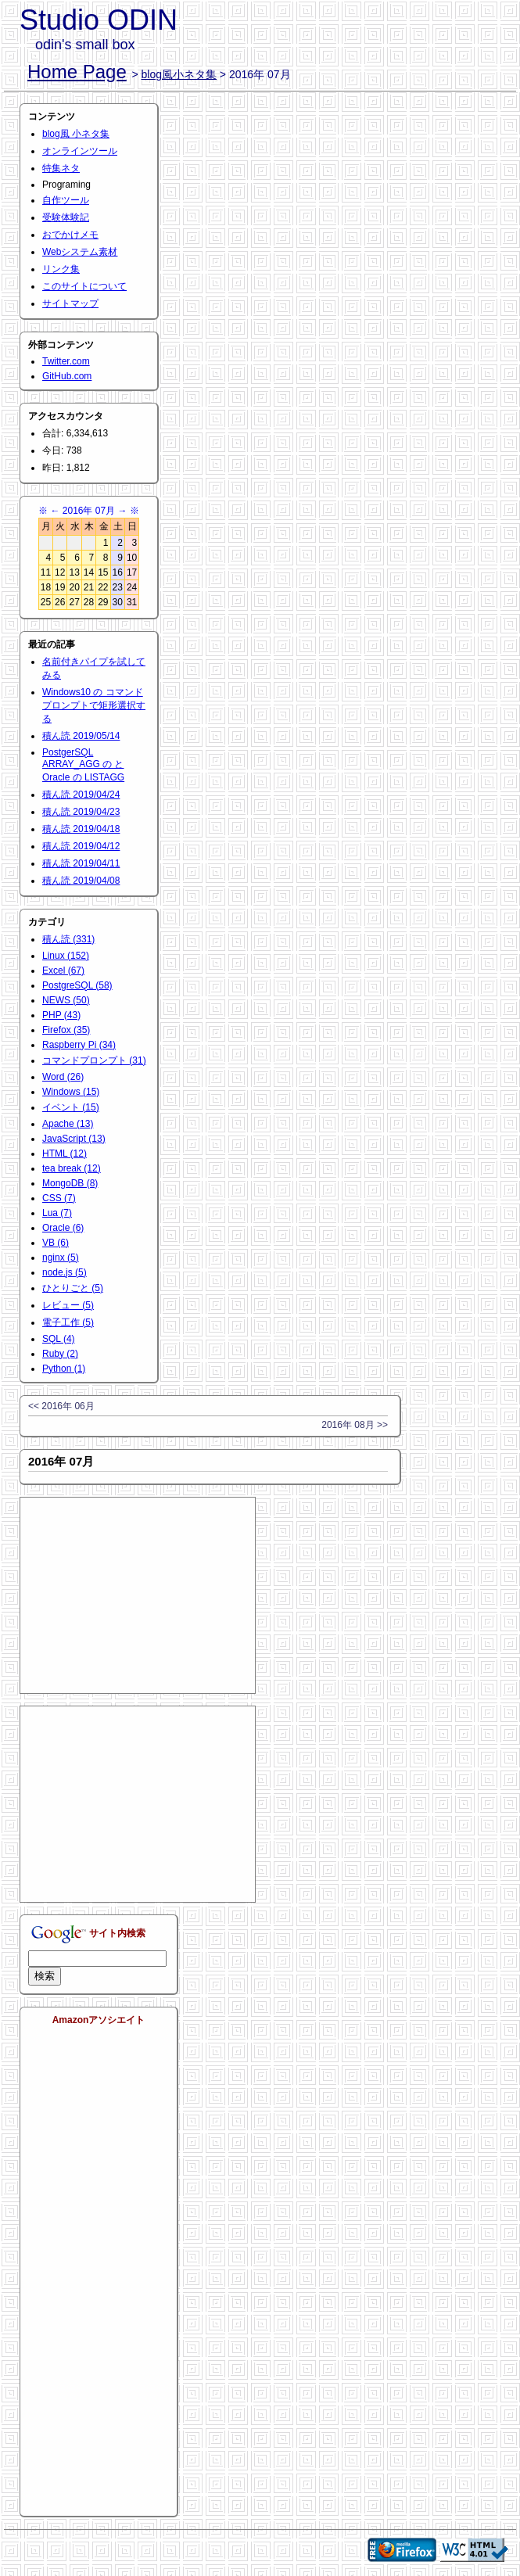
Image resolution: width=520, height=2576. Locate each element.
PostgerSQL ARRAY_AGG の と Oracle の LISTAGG (83, 765)
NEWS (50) (66, 1000)
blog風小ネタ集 (179, 74)
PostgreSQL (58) (77, 985)
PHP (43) (61, 1015)
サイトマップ (70, 303)
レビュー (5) (68, 1305)
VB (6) (55, 1242)
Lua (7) (57, 1212)
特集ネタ (61, 168)
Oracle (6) (63, 1227)
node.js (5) (64, 1272)
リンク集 (61, 269)
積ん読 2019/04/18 (81, 828)
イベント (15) (70, 1107)
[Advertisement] (137, 1595)
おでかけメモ (70, 234)
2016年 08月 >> (354, 1424)
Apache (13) (67, 1123)
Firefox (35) (66, 1029)
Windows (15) (70, 1091)
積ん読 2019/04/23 (81, 811)
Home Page (77, 71)
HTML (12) (64, 1153)
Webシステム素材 (79, 251)
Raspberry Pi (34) (79, 1044)
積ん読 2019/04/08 (81, 880)
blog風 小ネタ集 (75, 133)
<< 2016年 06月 (61, 1406)
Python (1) (63, 1368)
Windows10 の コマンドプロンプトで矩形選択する (93, 705)
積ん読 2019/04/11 (81, 863)
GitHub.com (66, 376)
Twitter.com (66, 361)
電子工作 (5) (68, 1322)
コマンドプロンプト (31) (94, 1060)
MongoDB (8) (70, 1183)
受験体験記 (65, 217)
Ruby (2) (60, 1353)
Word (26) (63, 1076)
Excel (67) (63, 970)
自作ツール (65, 200)
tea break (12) (71, 1168)
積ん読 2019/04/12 (81, 846)
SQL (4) (58, 1338)
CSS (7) (59, 1198)
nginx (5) (60, 1257)
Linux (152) (65, 955)
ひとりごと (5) (72, 1288)
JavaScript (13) (74, 1138)
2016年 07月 (89, 510)
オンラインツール (79, 150)
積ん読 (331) (68, 939)
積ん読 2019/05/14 (81, 735)
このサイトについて (84, 286)
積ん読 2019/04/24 (81, 794)
